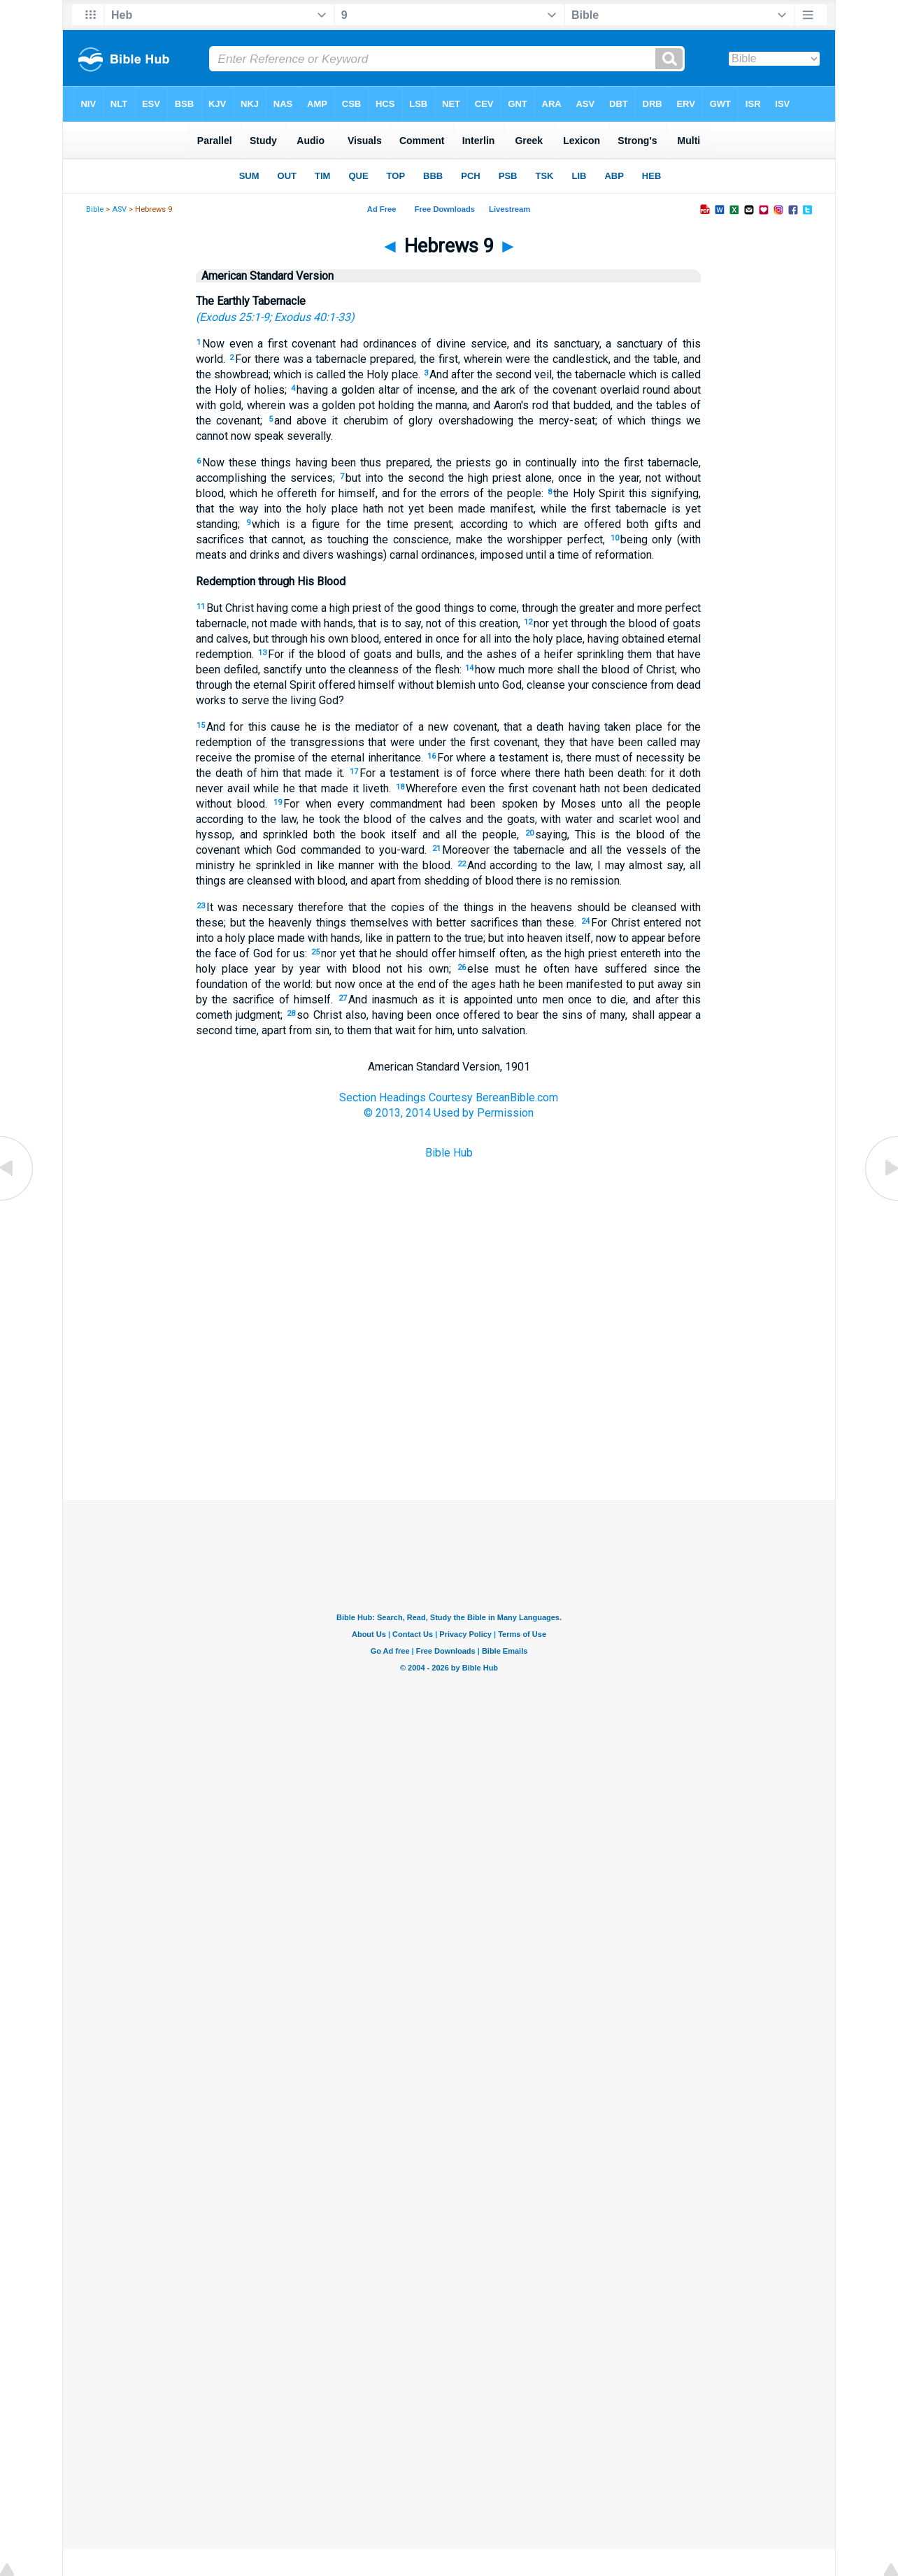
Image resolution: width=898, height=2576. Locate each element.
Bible (95, 209)
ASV (119, 209)
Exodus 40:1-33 (312, 317)
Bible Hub (449, 1152)
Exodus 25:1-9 (234, 317)
